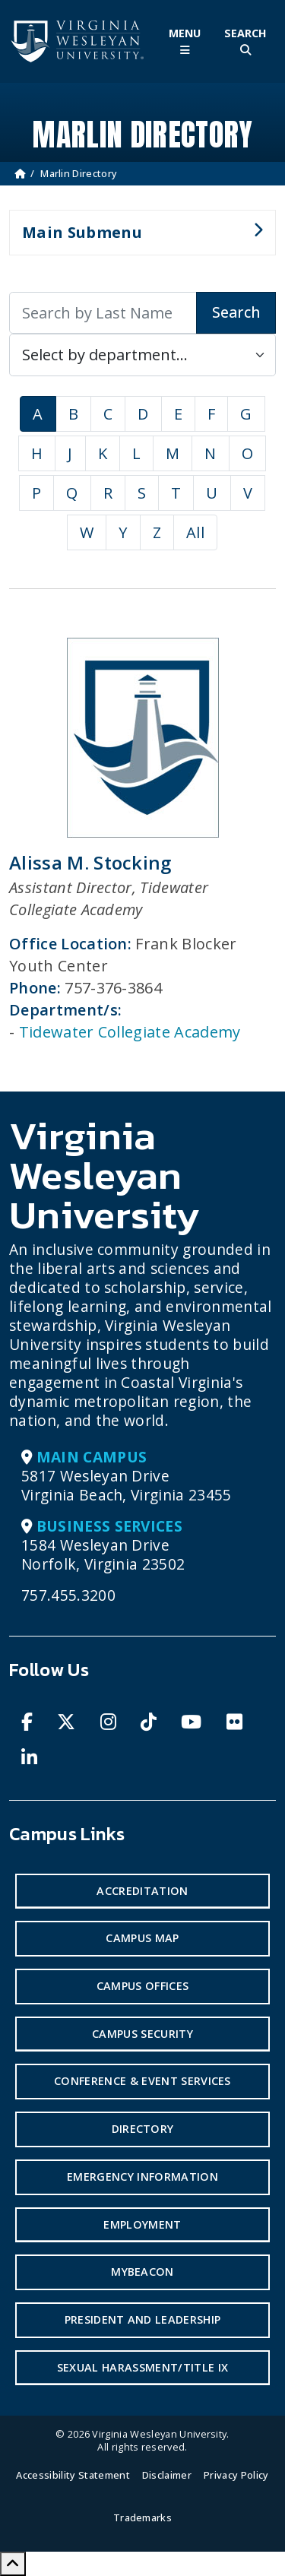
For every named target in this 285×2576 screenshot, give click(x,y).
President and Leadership (143, 2319)
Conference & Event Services (142, 2081)
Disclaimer (167, 2475)
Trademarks (142, 2517)
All (195, 532)
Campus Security (142, 2033)
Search (236, 312)
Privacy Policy (236, 2475)
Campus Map (142, 1938)
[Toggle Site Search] (245, 41)
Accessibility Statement (72, 2475)
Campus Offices (142, 1986)
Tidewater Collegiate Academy (130, 1032)
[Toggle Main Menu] (184, 41)
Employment (142, 2224)
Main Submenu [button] (136, 238)
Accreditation (142, 1891)
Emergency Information (142, 2176)
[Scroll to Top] (13, 2564)
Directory (143, 2128)
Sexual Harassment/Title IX (142, 2367)
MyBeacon (142, 2271)
